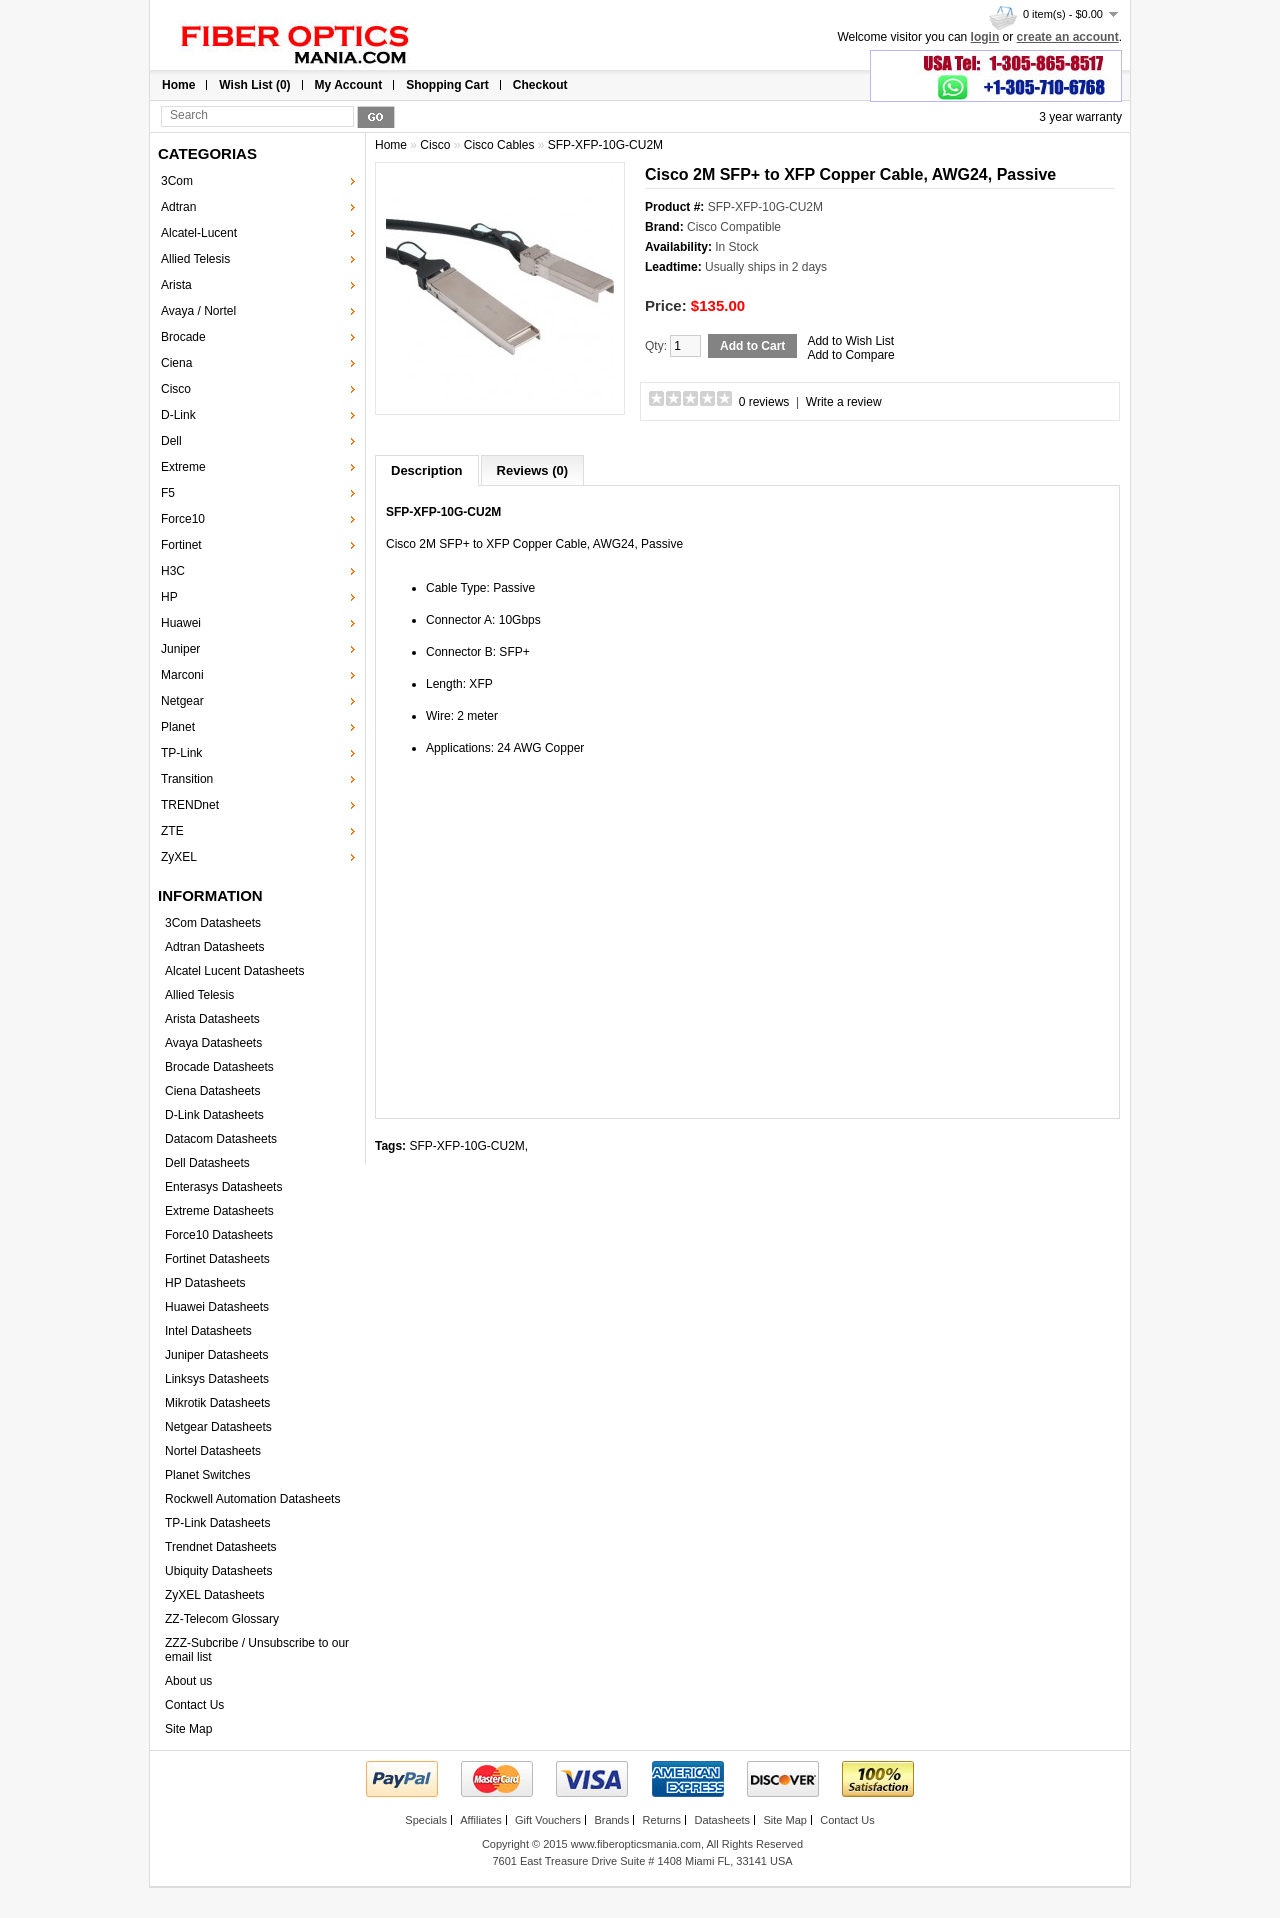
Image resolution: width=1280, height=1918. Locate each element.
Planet (178, 727)
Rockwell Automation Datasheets (252, 1499)
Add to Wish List (850, 341)
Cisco (176, 389)
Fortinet (181, 545)
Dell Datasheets (207, 1163)
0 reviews (764, 402)
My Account (349, 85)
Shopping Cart (447, 85)
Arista (176, 285)
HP (169, 597)
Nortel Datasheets (213, 1451)
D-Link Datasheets (214, 1115)
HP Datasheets (205, 1283)
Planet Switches (207, 1475)
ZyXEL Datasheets (215, 1595)
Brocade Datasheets (219, 1067)
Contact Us (194, 1705)
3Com (177, 181)
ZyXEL (179, 857)
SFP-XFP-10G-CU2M (605, 145)
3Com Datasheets (213, 923)
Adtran (178, 207)
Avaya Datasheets (213, 1043)
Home (178, 85)
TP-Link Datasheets (217, 1523)
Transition (187, 779)
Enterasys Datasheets (223, 1187)
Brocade (183, 337)
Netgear (182, 701)
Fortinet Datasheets (217, 1259)
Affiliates (480, 1820)
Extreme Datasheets (219, 1211)
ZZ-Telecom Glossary (222, 1619)
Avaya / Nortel (198, 311)
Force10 (183, 519)
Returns (662, 1820)
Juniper (180, 649)
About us (188, 1681)
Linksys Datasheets (217, 1379)
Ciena (176, 363)
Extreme (183, 467)
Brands (611, 1820)
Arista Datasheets (212, 1019)
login (985, 37)
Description (427, 470)
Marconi (182, 675)
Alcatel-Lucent (199, 233)
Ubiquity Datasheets (218, 1571)
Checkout (540, 85)
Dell (171, 441)
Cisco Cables (499, 145)
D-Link (178, 415)
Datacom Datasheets (221, 1139)
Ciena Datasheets (212, 1091)
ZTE (172, 831)
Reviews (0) (533, 470)
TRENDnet (190, 805)
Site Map (188, 1729)
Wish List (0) (254, 85)
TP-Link (181, 753)
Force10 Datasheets (219, 1235)
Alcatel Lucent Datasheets (234, 971)
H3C (173, 571)
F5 (168, 493)
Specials (426, 1820)
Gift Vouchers (548, 1820)
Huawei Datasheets (217, 1307)
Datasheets (722, 1820)
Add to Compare (850, 355)
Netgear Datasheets (218, 1427)
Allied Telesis (195, 259)
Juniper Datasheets (216, 1355)
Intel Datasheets (208, 1331)
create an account (1068, 37)
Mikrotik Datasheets (217, 1403)
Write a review (844, 402)
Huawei (181, 623)
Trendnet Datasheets (221, 1547)
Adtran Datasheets (214, 947)
